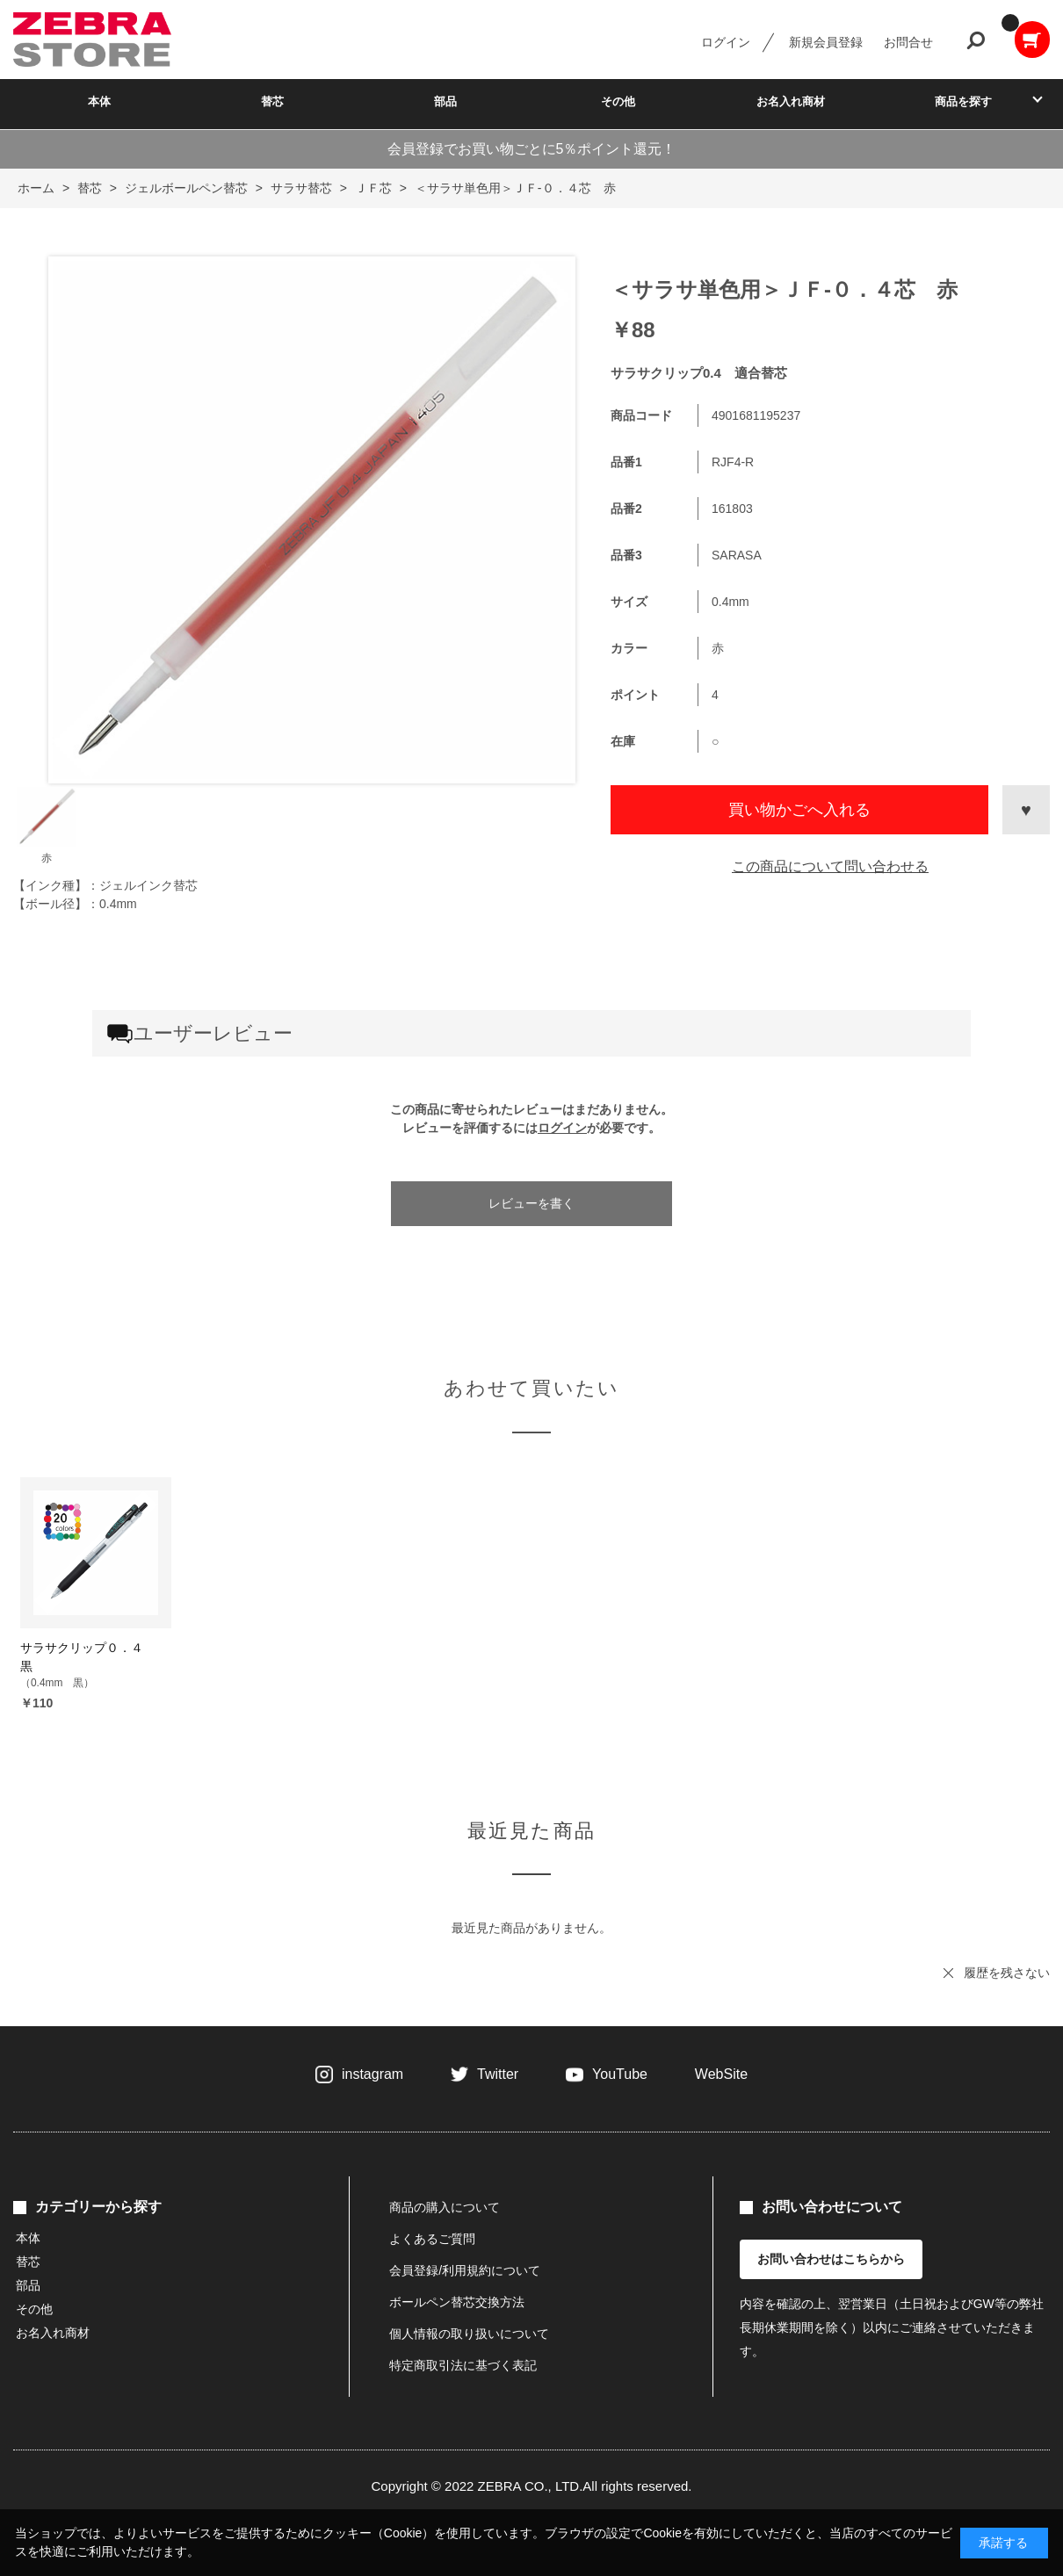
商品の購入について (444, 2207)
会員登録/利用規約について (464, 2270)
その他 (618, 101)
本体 (99, 101)
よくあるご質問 (432, 2239)
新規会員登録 (826, 42)
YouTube (619, 2074)
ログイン (725, 42)
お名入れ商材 (790, 101)
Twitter (497, 2074)
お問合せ (908, 42)
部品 (445, 101)
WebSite (721, 2074)
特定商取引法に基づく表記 (463, 2365)
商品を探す (963, 101)
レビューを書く (531, 1203)
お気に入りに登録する (1026, 809)
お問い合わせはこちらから (831, 2259)
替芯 (272, 101)
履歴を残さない (1007, 1973)
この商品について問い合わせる (830, 866)
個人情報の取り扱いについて (469, 2334)
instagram (372, 2074)
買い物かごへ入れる (799, 810)
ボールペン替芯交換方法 (456, 2302)
